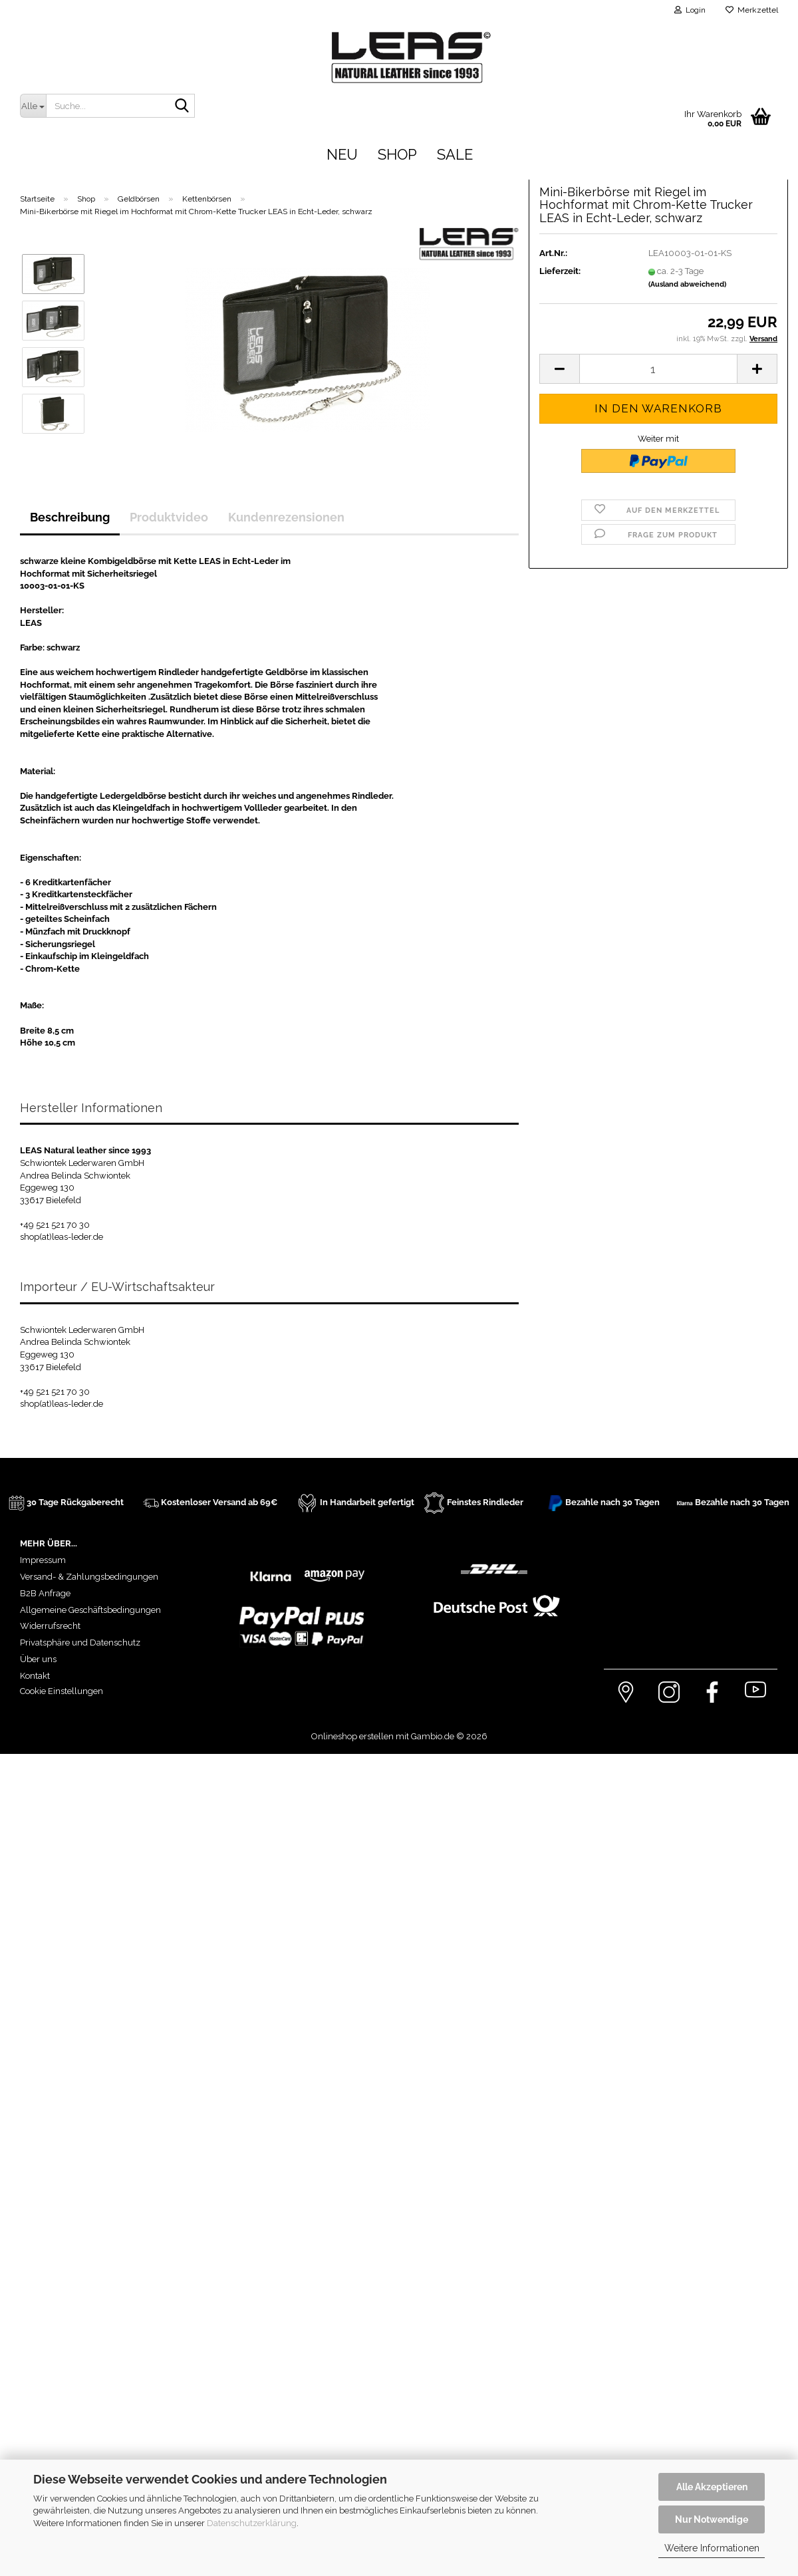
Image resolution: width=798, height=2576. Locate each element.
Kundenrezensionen (286, 517)
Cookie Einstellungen (61, 1691)
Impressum (43, 1560)
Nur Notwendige (711, 2519)
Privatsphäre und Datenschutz (80, 1642)
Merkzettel (752, 10)
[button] (559, 260)
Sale (455, 154)
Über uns (38, 1659)
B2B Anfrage (45, 1593)
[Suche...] (33, 106)
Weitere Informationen (711, 2548)
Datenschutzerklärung (252, 2523)
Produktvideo (169, 517)
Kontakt (35, 1676)
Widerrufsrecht (50, 1626)
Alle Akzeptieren (711, 2487)
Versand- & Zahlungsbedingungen (89, 1577)
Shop (397, 154)
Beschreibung (70, 517)
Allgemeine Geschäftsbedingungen (90, 1610)
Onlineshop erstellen (352, 1736)
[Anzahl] (658, 260)
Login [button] (690, 10)
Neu (342, 154)
